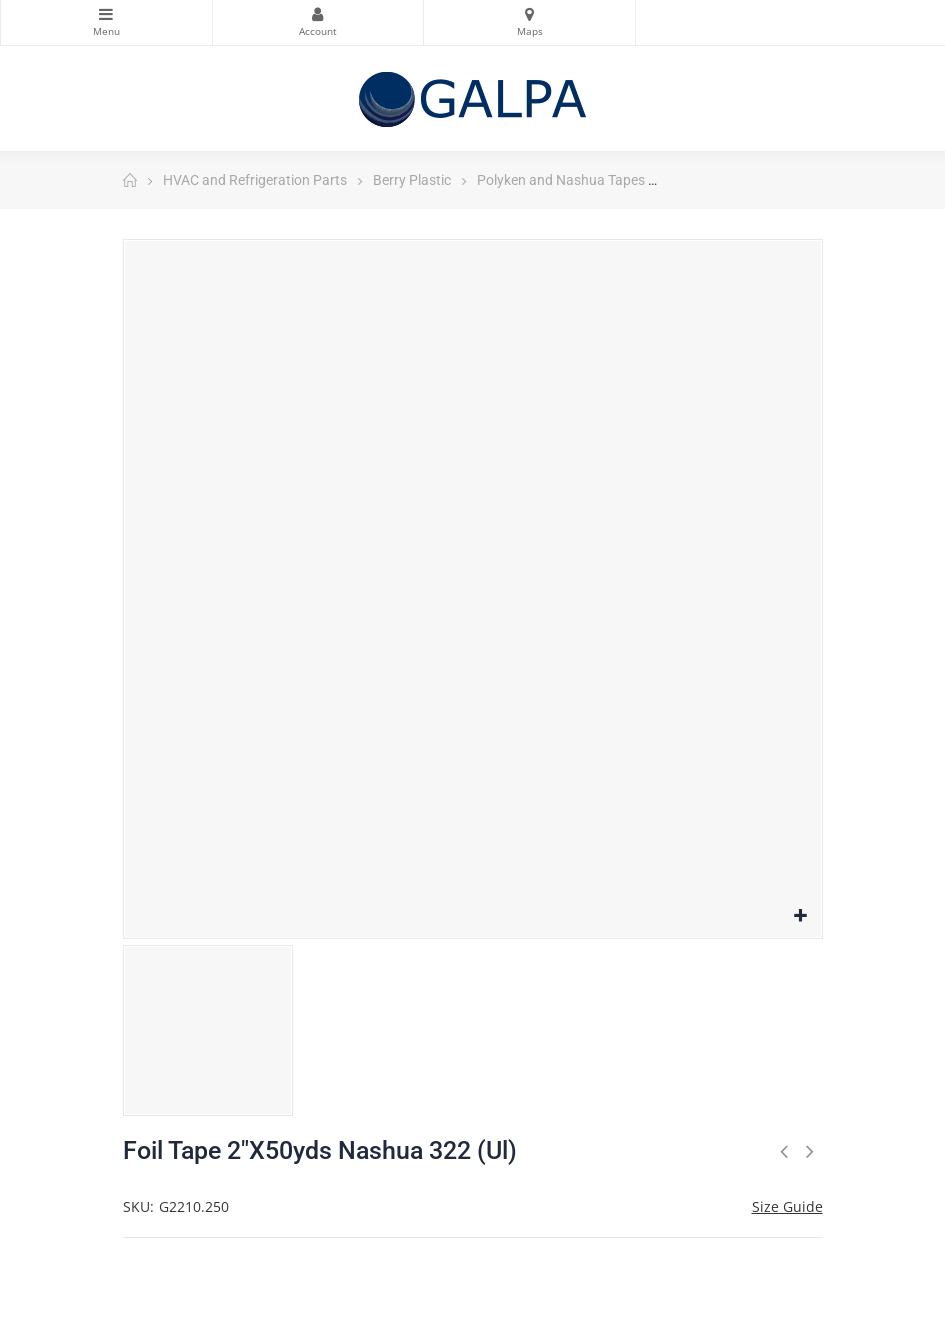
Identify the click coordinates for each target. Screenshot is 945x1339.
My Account (318, 14)
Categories (106, 14)
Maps (529, 14)
